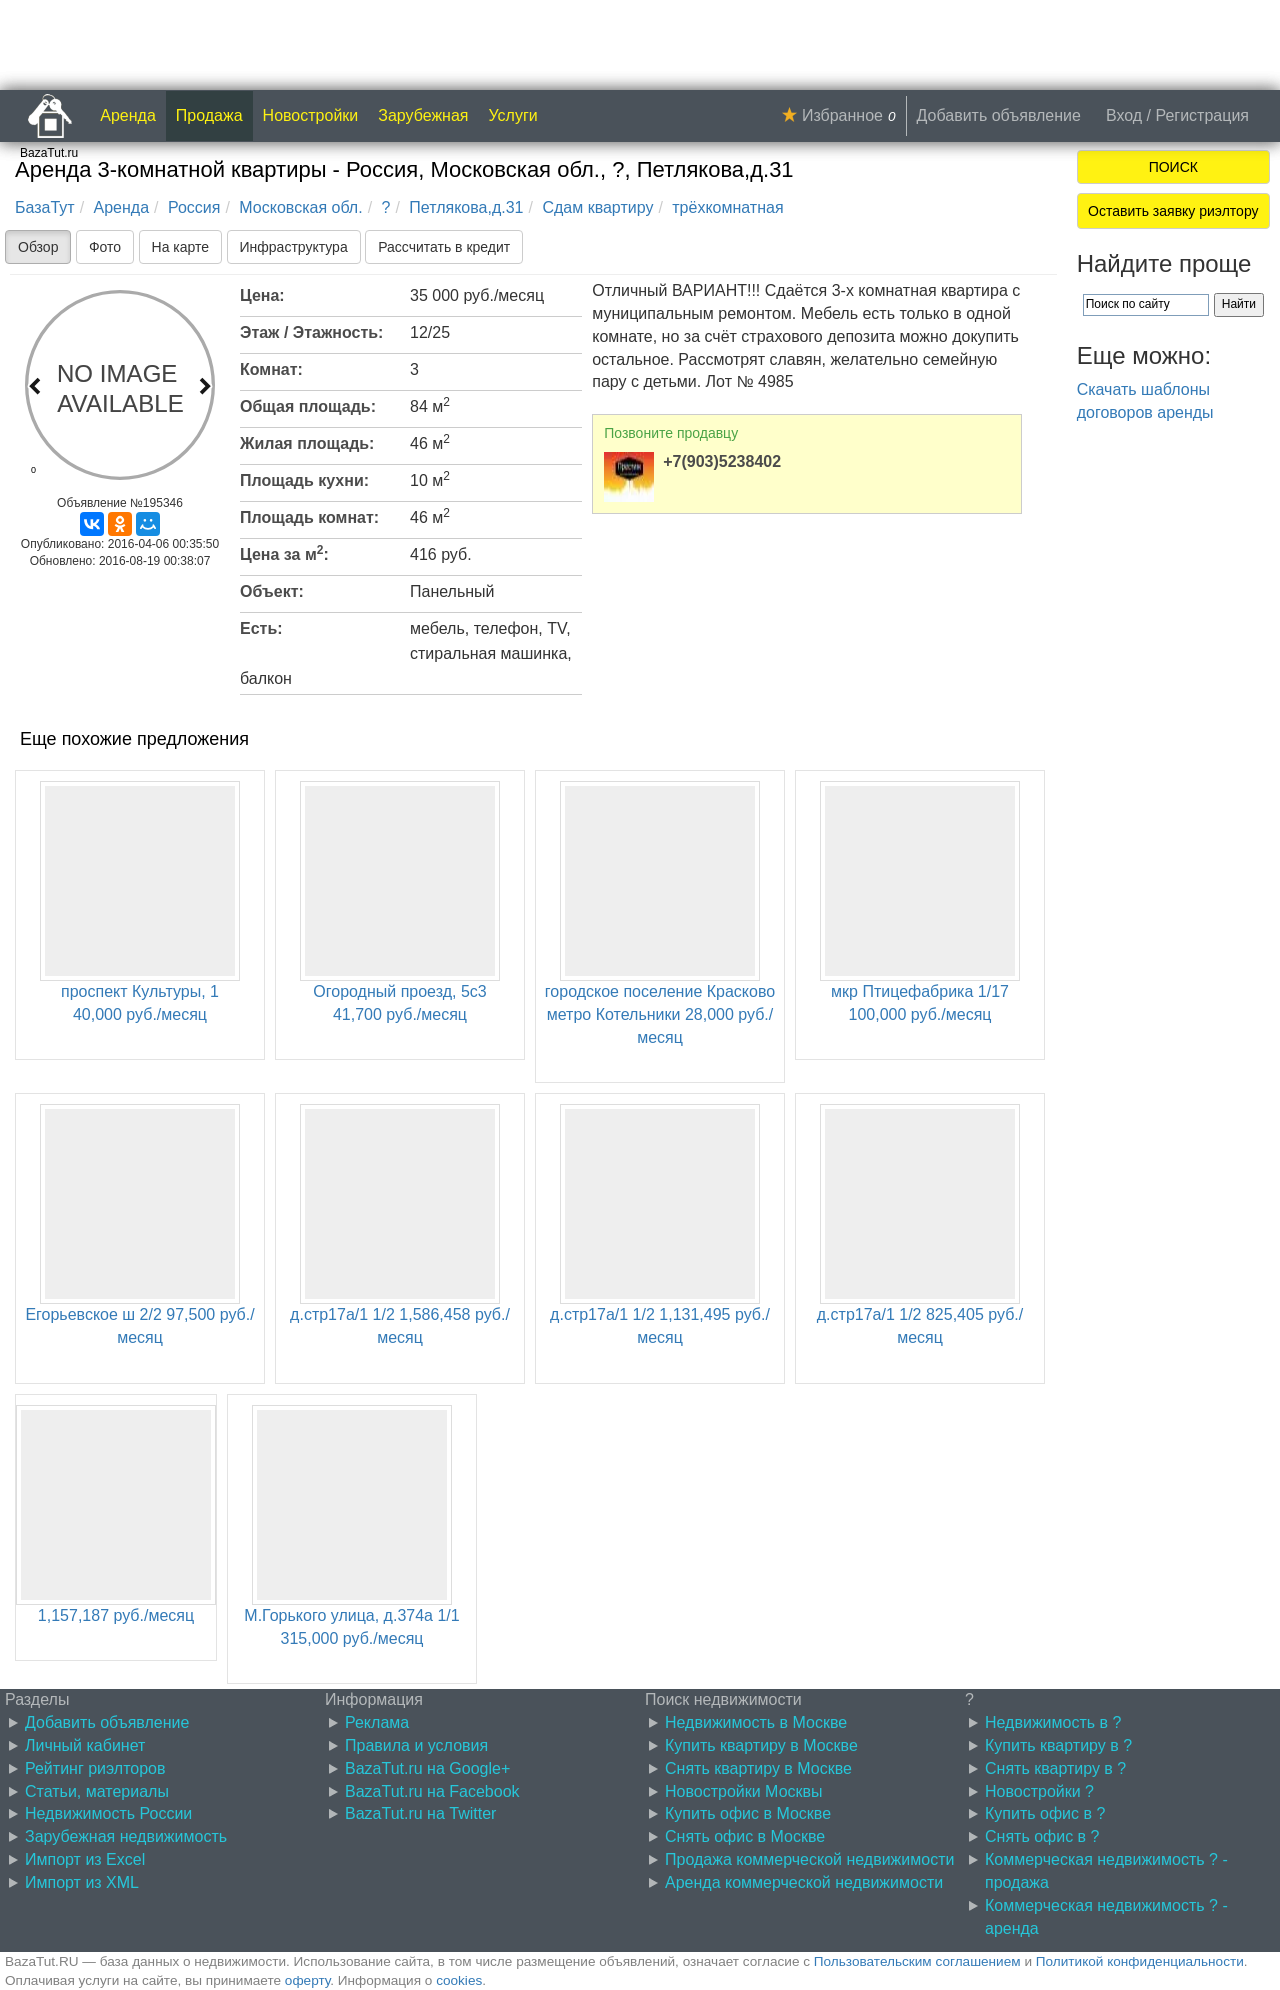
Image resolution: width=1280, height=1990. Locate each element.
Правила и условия (416, 1745)
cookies (459, 1980)
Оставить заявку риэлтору (1173, 211)
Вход (1124, 115)
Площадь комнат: (309, 517)
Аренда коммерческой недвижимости (804, 1882)
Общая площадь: (308, 406)
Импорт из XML (82, 1882)
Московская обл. (300, 207)
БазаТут (45, 207)
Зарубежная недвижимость (126, 1836)
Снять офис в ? (1042, 1836)
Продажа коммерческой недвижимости (809, 1859)
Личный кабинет (85, 1745)
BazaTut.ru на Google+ (427, 1768)
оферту (307, 1980)
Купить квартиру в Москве (761, 1745)
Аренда (128, 115)
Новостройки (311, 115)
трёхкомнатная (727, 207)
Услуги (513, 115)
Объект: (272, 591)
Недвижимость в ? (1053, 1722)
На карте (181, 247)
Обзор (38, 247)
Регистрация (1202, 115)
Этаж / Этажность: (311, 332)
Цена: (262, 295)
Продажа (209, 115)
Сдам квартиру (597, 207)
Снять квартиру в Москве (758, 1768)
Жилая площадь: (307, 443)
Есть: (261, 628)
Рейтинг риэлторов (95, 1768)
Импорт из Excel (85, 1859)
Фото (105, 247)
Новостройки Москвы (744, 1791)
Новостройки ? (1039, 1791)
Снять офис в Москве (745, 1836)
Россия (194, 207)
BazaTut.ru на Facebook (432, 1791)
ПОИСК (1173, 167)
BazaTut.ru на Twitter (420, 1813)
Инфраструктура (294, 247)
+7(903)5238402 (722, 461)
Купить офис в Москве (748, 1813)
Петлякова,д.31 (466, 207)
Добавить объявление (999, 115)
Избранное (842, 115)
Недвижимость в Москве (756, 1722)
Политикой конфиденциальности (1140, 1961)
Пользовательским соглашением (917, 1961)
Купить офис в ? (1045, 1813)
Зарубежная (423, 115)
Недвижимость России (108, 1813)
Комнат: (271, 369)
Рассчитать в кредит (444, 247)
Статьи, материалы (97, 1791)
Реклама (377, 1722)
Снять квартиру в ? (1055, 1768)
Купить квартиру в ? (1058, 1745)
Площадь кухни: (304, 480)
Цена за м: (284, 553)
